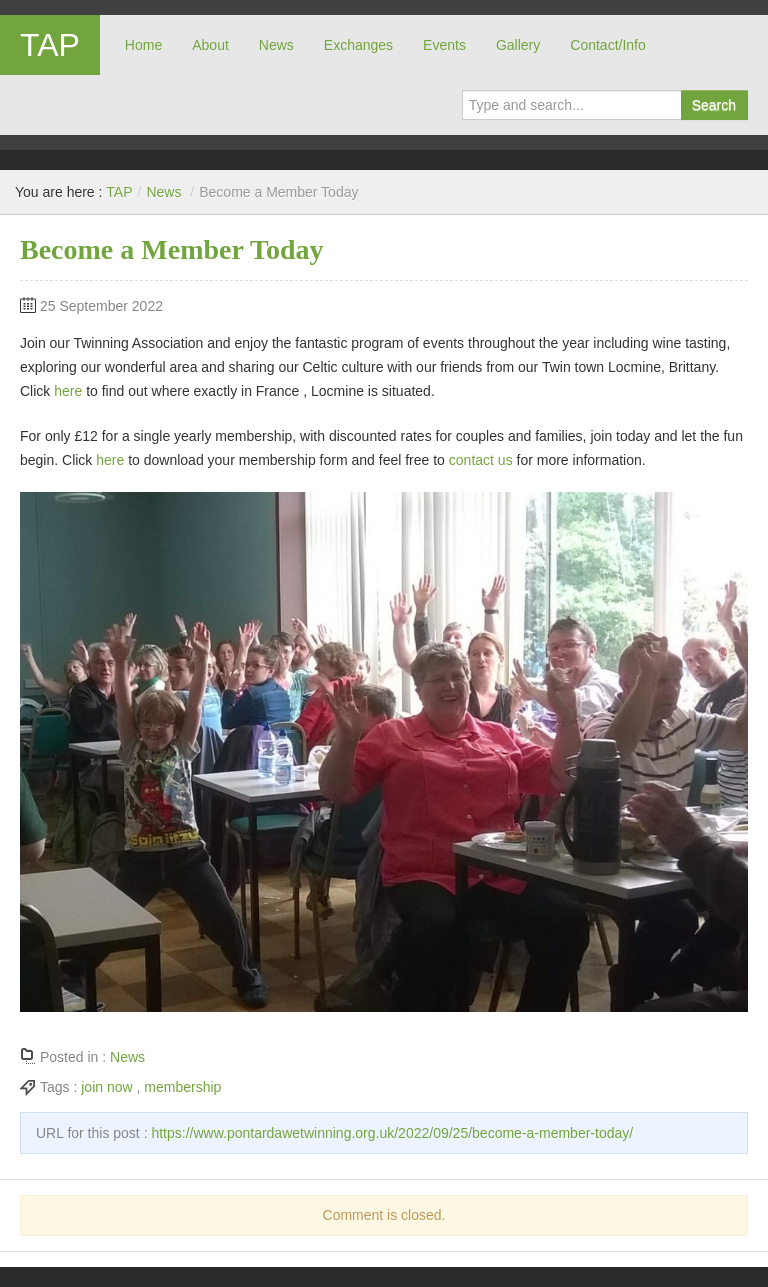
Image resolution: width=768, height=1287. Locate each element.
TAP (50, 45)
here (68, 391)
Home (143, 45)
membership (182, 1087)
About (210, 45)
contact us (481, 460)
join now (106, 1087)
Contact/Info (608, 45)
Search (714, 105)
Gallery (518, 45)
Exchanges (358, 45)
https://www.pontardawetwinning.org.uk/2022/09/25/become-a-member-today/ (392, 1133)
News (276, 45)
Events (444, 45)
